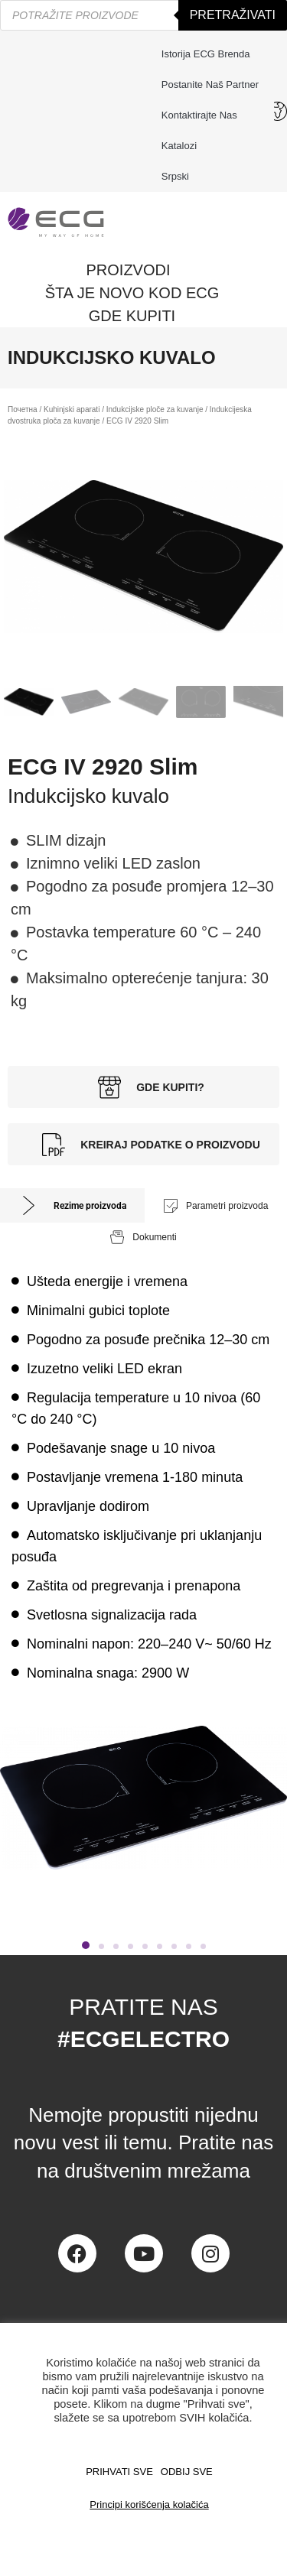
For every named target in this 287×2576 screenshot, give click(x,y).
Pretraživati (233, 14)
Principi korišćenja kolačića (149, 2504)
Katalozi (179, 145)
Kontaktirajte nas (203, 115)
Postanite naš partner (210, 84)
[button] (86, 1945)
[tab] (72, 1205)
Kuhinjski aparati (71, 409)
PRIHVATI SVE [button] (119, 2471)
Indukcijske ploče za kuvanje (155, 409)
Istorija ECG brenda (205, 54)
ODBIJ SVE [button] (187, 2471)
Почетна (23, 409)
